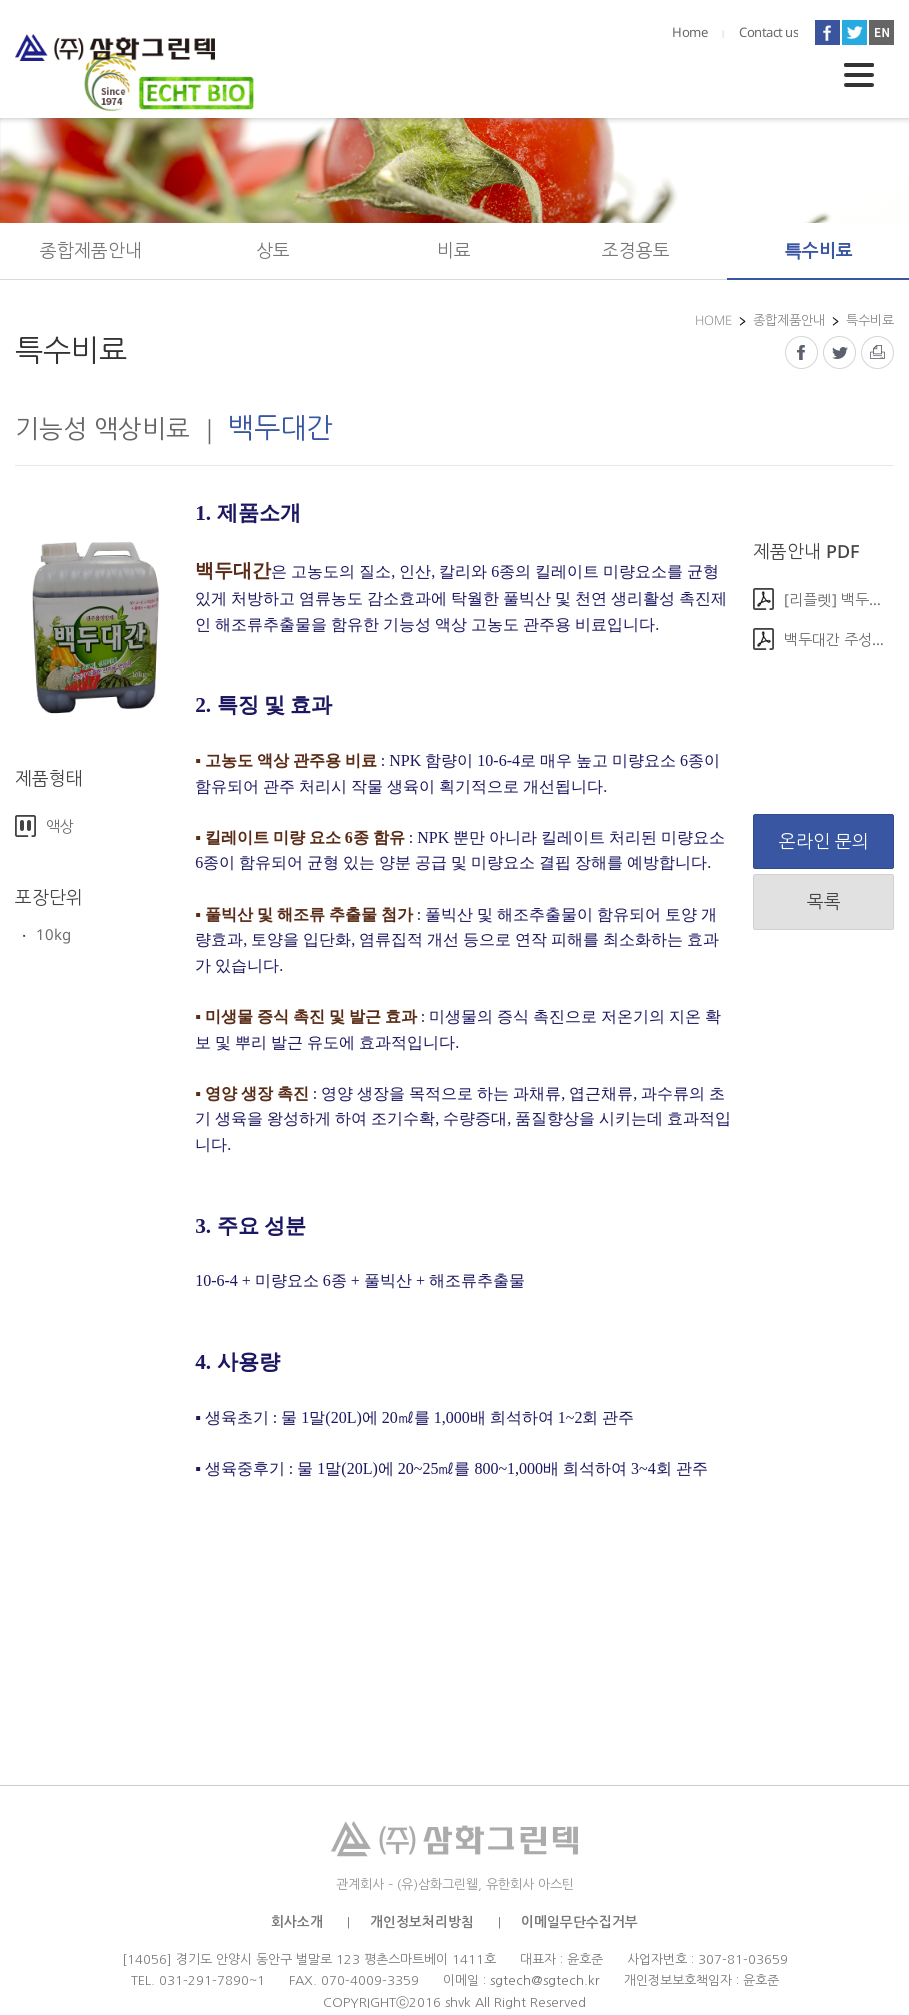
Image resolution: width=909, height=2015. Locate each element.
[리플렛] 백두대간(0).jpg (839, 599)
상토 (273, 250)
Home (689, 32)
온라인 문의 (824, 841)
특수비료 (818, 250)
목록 (824, 901)
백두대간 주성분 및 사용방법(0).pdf (839, 639)
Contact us (768, 32)
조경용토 (636, 250)
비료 (454, 250)
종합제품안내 (91, 250)
